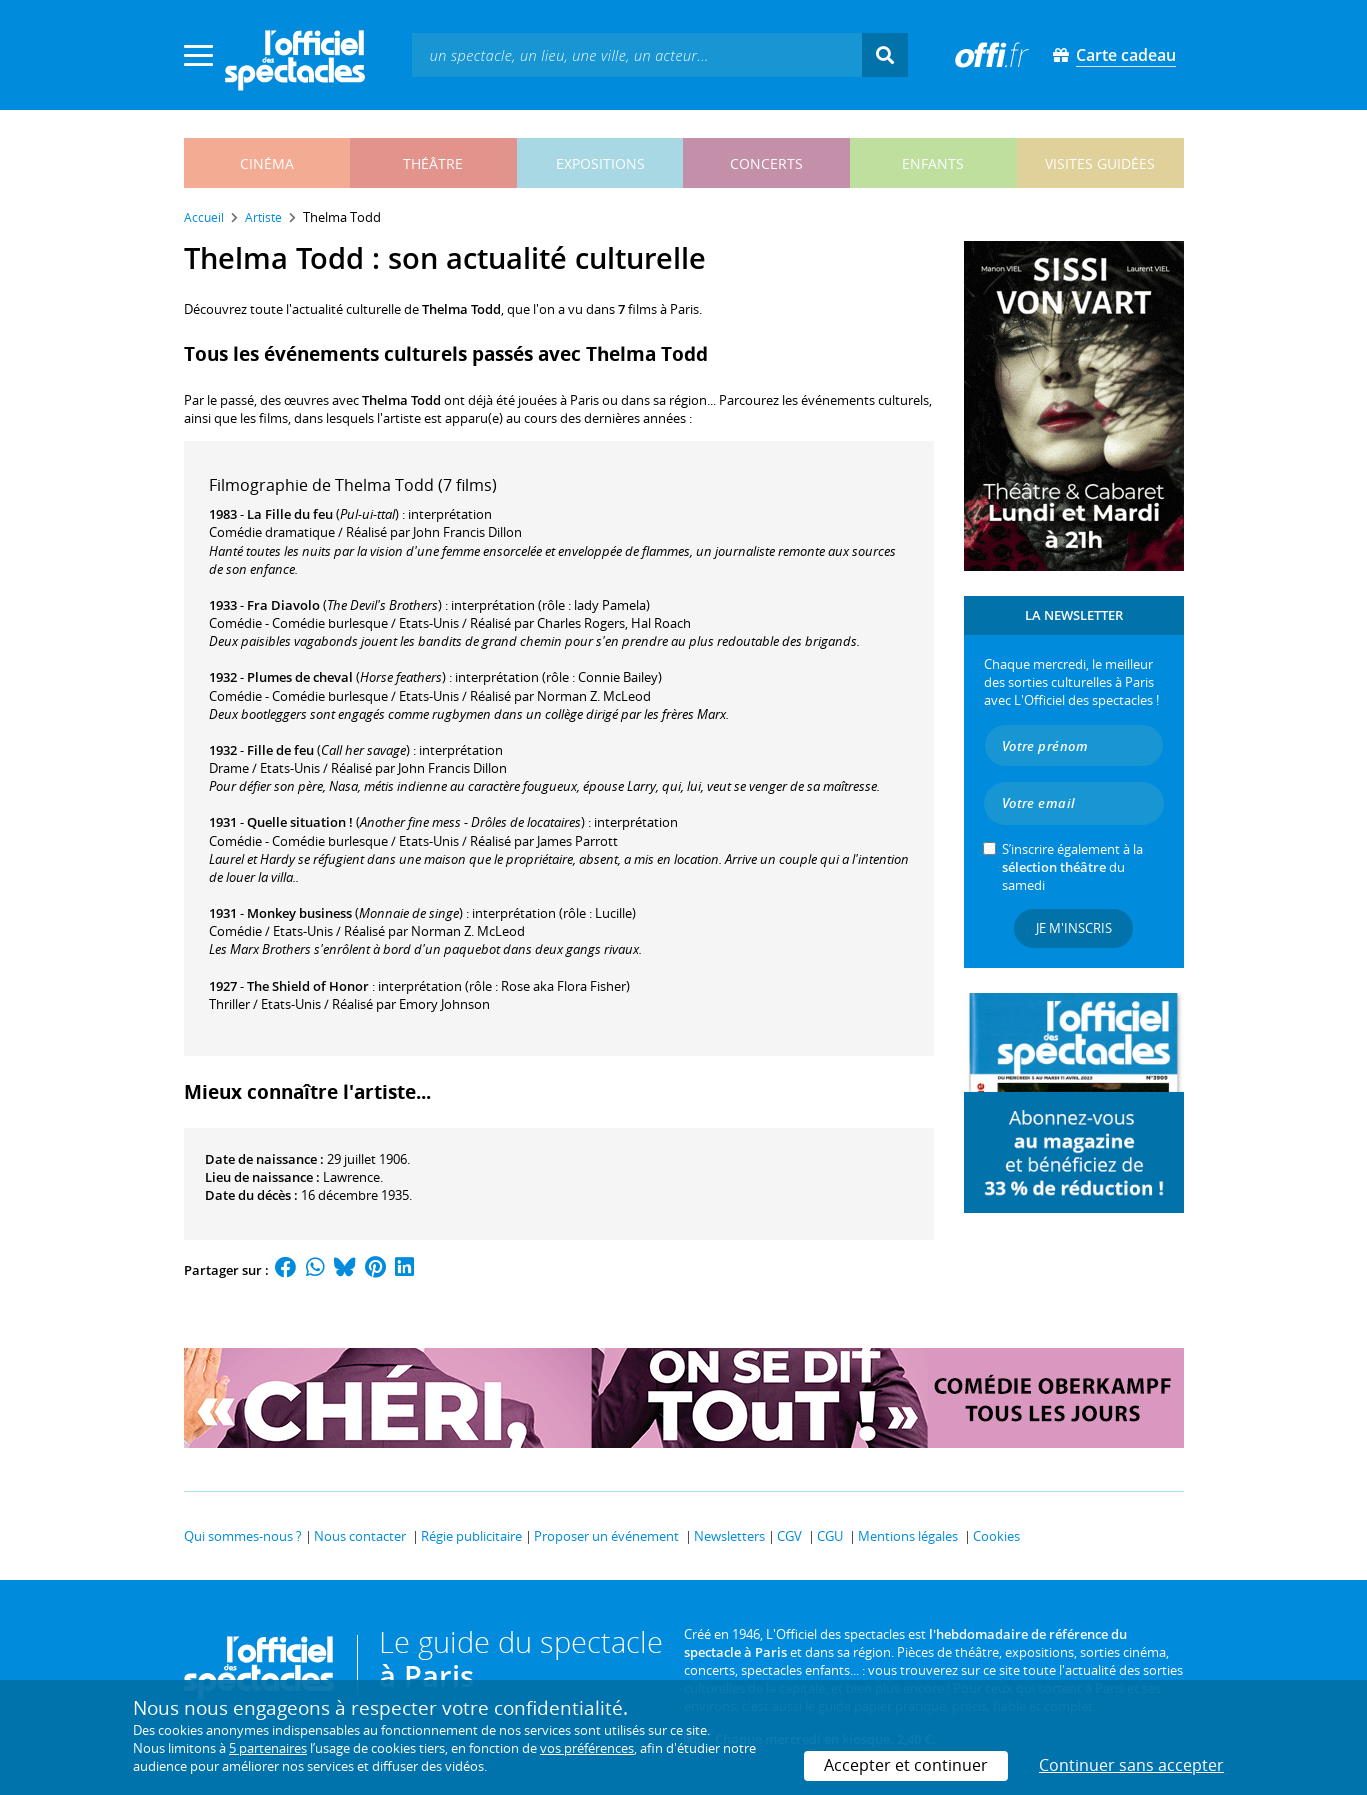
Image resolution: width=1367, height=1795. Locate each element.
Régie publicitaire (471, 1536)
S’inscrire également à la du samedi (1072, 867)
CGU (830, 1536)
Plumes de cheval (300, 677)
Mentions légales (908, 1536)
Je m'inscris (1074, 928)
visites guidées (1100, 163)
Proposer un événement (606, 1536)
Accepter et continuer (906, 1765)
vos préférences (587, 1748)
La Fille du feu (290, 514)
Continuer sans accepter (1131, 1765)
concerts (766, 163)
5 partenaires (268, 1748)
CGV (789, 1536)
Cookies (996, 1536)
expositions (600, 163)
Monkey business (299, 913)
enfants (933, 163)
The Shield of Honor (308, 986)
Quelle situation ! (300, 822)
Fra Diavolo (283, 605)
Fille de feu (280, 750)
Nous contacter (360, 1536)
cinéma (267, 163)
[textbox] (637, 54)
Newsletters (729, 1536)
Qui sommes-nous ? (243, 1536)
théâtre (433, 163)
